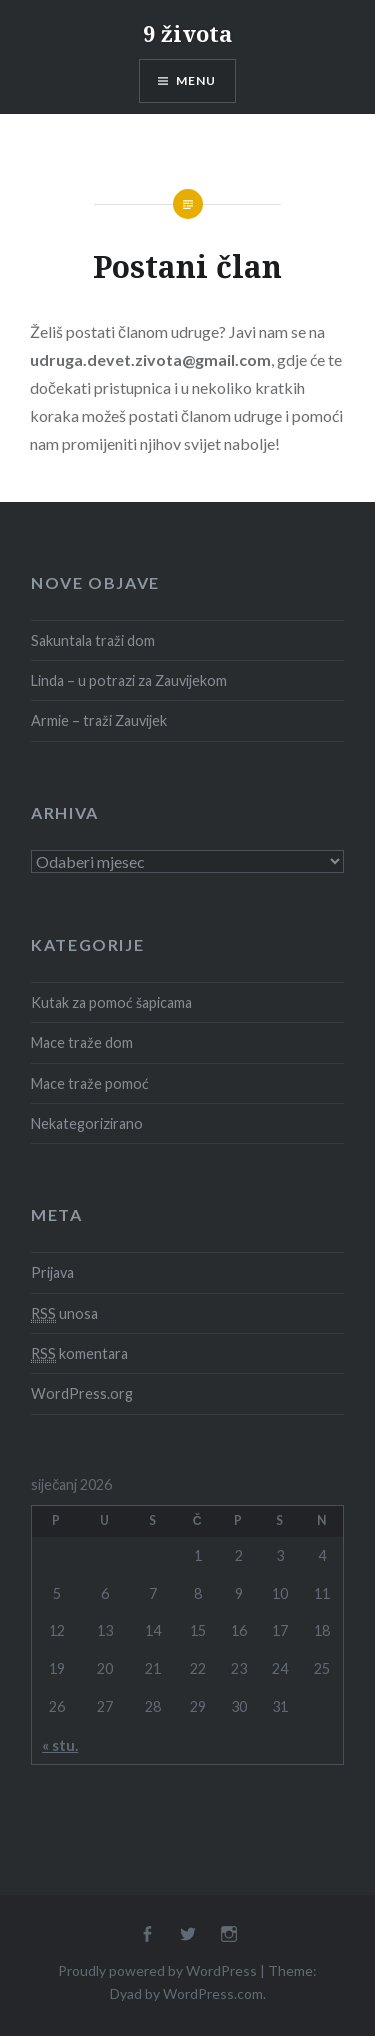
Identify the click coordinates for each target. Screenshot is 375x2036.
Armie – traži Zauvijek (99, 720)
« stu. (60, 1745)
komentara (79, 1354)
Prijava (52, 1272)
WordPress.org (82, 1393)
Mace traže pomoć (90, 1083)
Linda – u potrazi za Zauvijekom (129, 680)
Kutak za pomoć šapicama (111, 1002)
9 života (187, 33)
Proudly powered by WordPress (157, 1970)
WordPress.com (213, 1993)
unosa (64, 1314)
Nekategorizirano (87, 1123)
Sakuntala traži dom (93, 640)
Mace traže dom (82, 1042)
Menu (196, 80)
